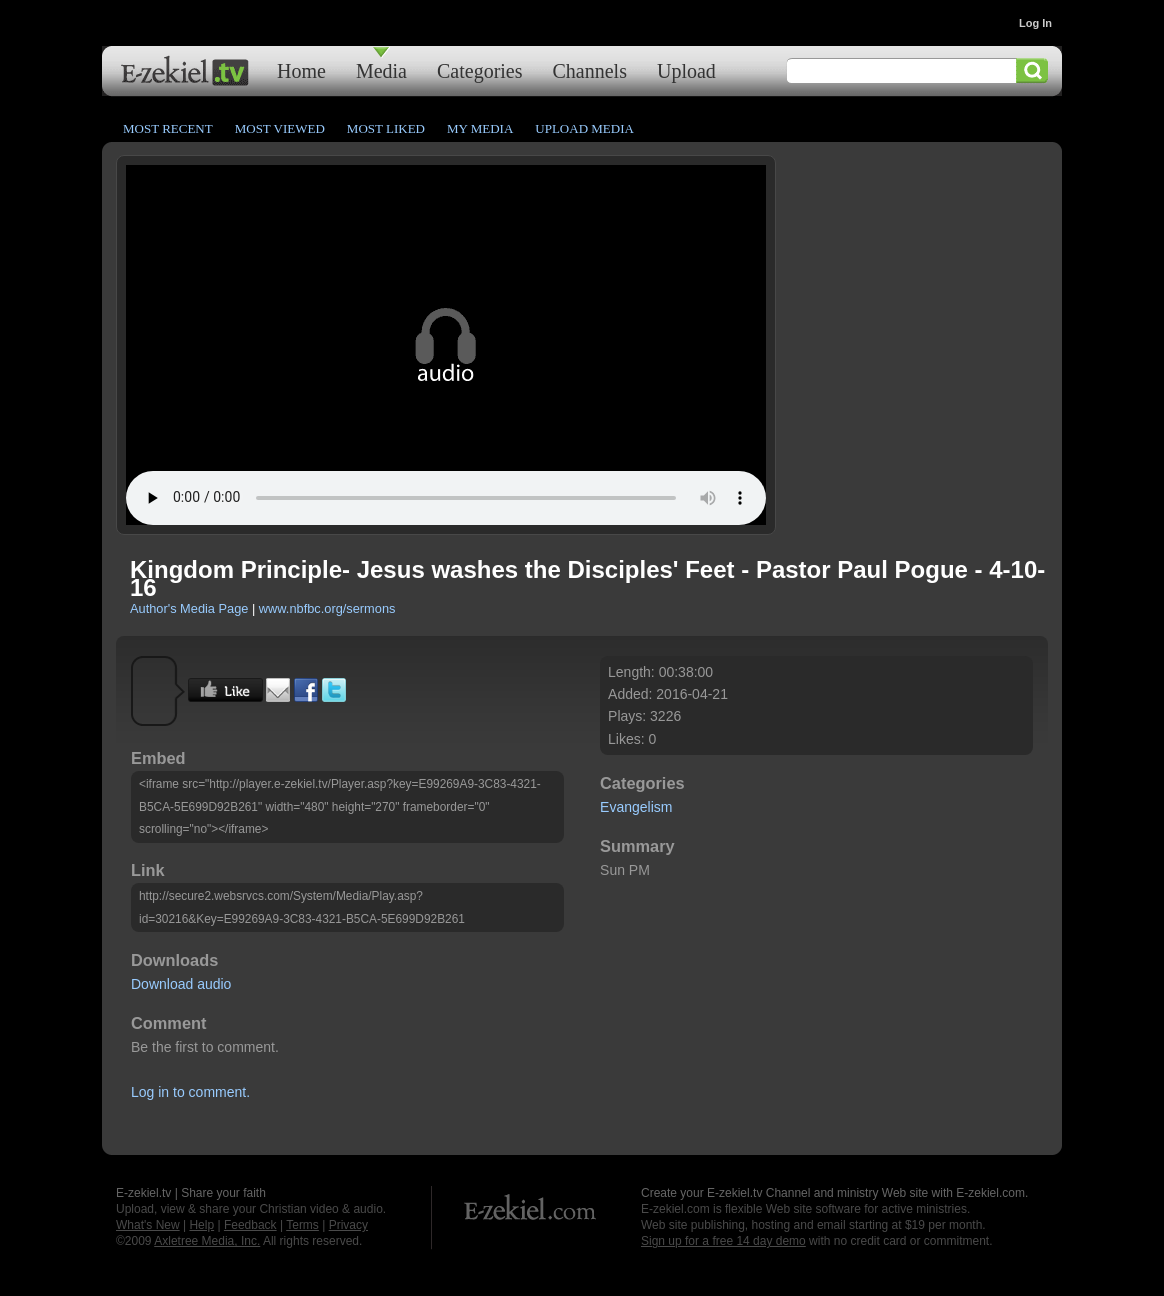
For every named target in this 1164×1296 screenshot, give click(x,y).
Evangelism (636, 807)
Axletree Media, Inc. (207, 1241)
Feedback (250, 1225)
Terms (302, 1225)
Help (201, 1225)
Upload (686, 70)
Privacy (348, 1225)
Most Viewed (280, 128)
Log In (1035, 23)
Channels (590, 70)
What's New (148, 1225)
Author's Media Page (189, 608)
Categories (480, 70)
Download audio (181, 984)
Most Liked (386, 128)
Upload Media (584, 128)
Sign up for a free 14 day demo (723, 1241)
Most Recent (168, 128)
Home (301, 70)
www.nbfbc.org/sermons (327, 608)
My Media (480, 128)
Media (381, 70)
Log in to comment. (190, 1092)
